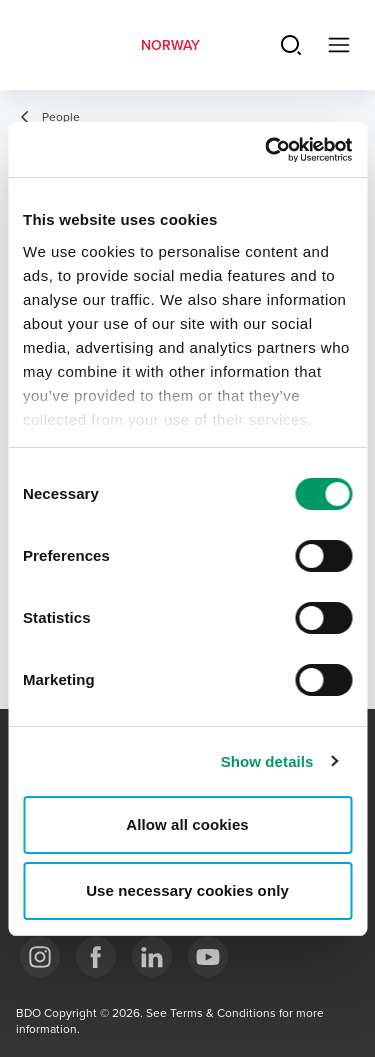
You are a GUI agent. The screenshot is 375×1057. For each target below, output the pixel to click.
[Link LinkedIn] (152, 957)
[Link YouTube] (208, 957)
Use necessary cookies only (187, 890)
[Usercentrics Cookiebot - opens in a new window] (267, 150)
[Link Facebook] (96, 957)
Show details (267, 761)
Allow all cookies (187, 824)
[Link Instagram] (40, 957)
